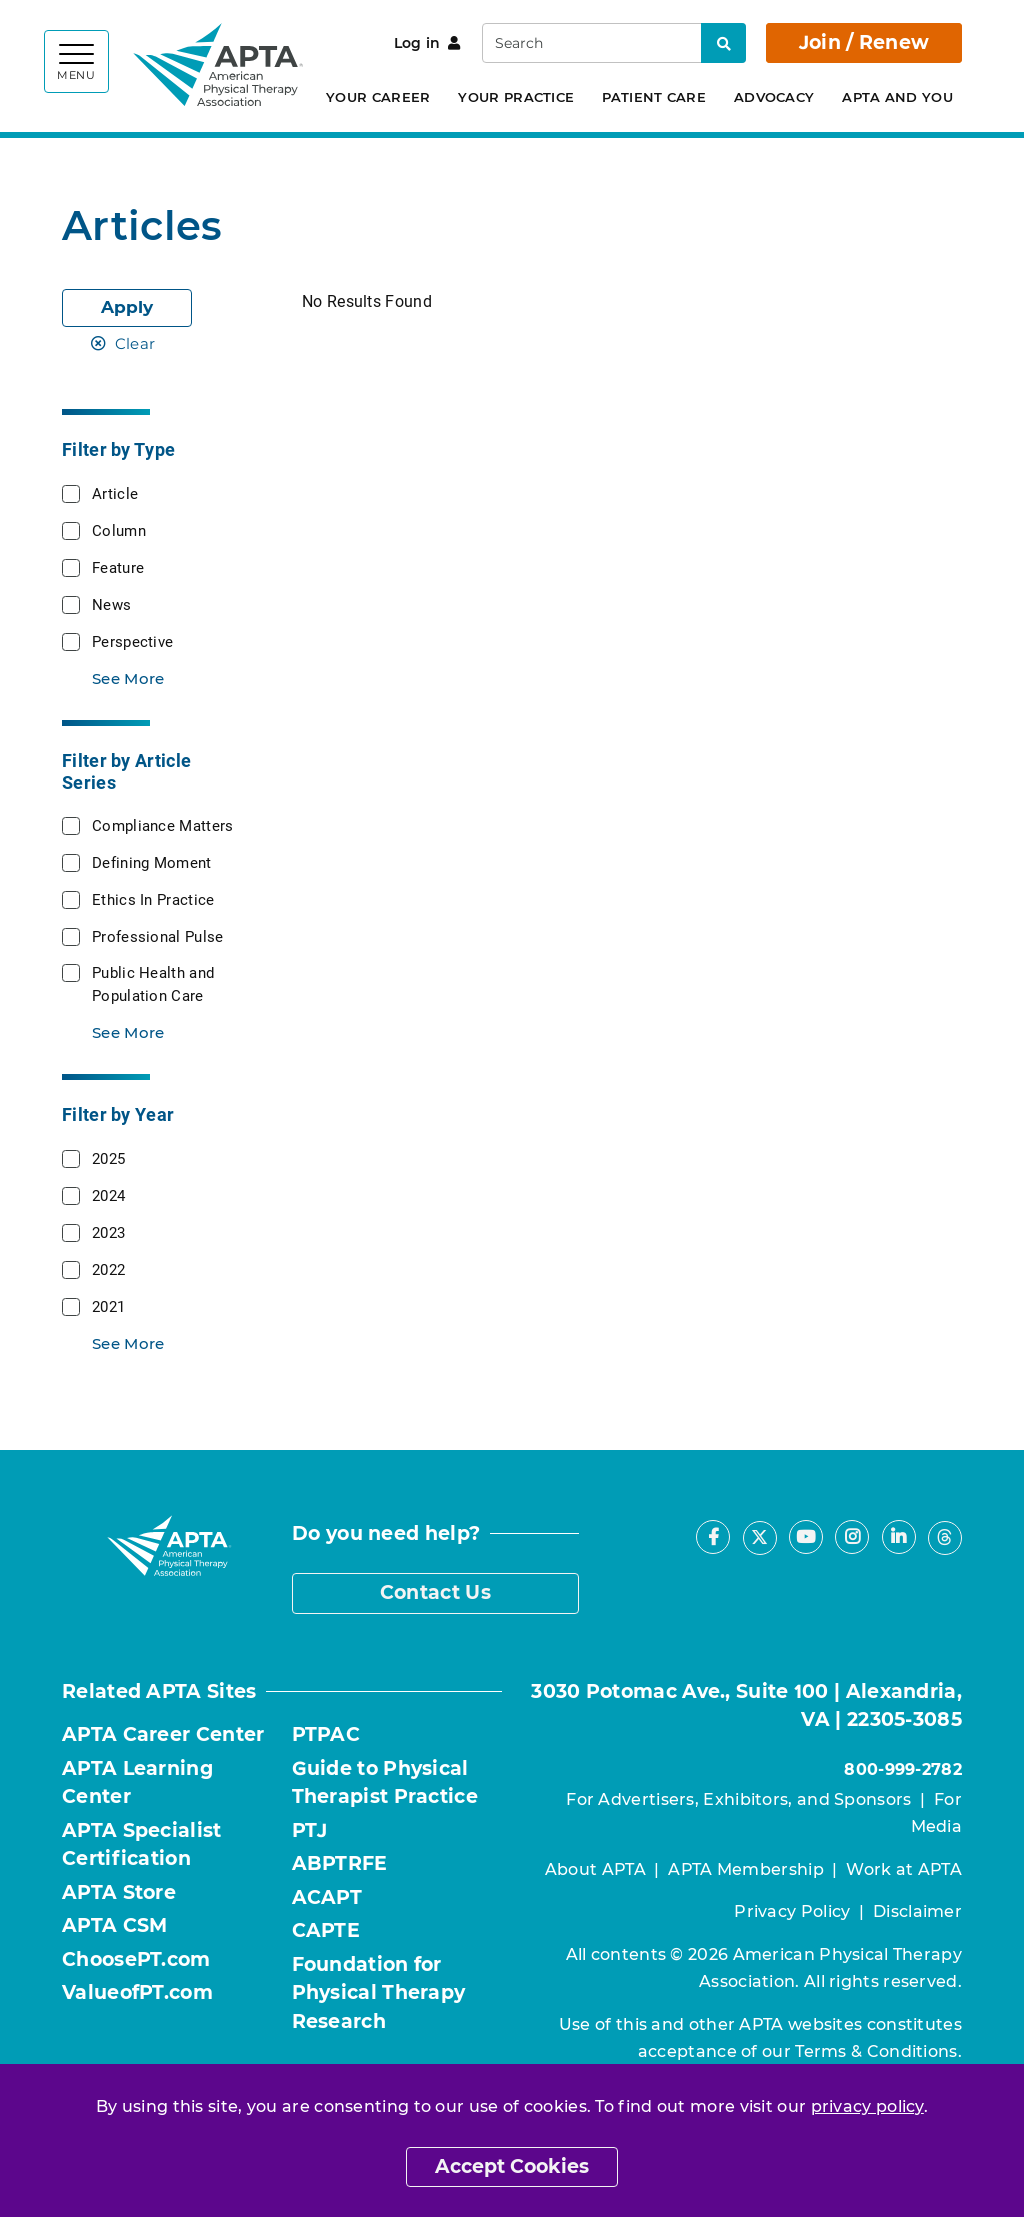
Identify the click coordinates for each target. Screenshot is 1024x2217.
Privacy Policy (792, 1911)
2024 (108, 1195)
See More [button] (128, 678)
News (111, 604)
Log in (427, 43)
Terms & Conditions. (878, 2051)
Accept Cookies (512, 2166)
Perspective (132, 641)
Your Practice (516, 97)
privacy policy (867, 2106)
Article (115, 493)
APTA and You (897, 97)
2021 (108, 1306)
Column (119, 530)
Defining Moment (152, 862)
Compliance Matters (162, 825)
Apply (127, 307)
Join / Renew (864, 42)
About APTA (595, 1869)
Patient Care (654, 97)
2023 (108, 1232)
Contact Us (435, 1592)
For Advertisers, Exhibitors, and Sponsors (738, 1799)
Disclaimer (917, 1911)
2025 (108, 1158)
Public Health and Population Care (153, 983)
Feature (118, 567)
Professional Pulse (157, 936)
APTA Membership (746, 1869)
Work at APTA (904, 1869)
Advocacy (774, 97)
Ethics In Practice (153, 899)
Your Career (378, 97)
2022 (108, 1269)
